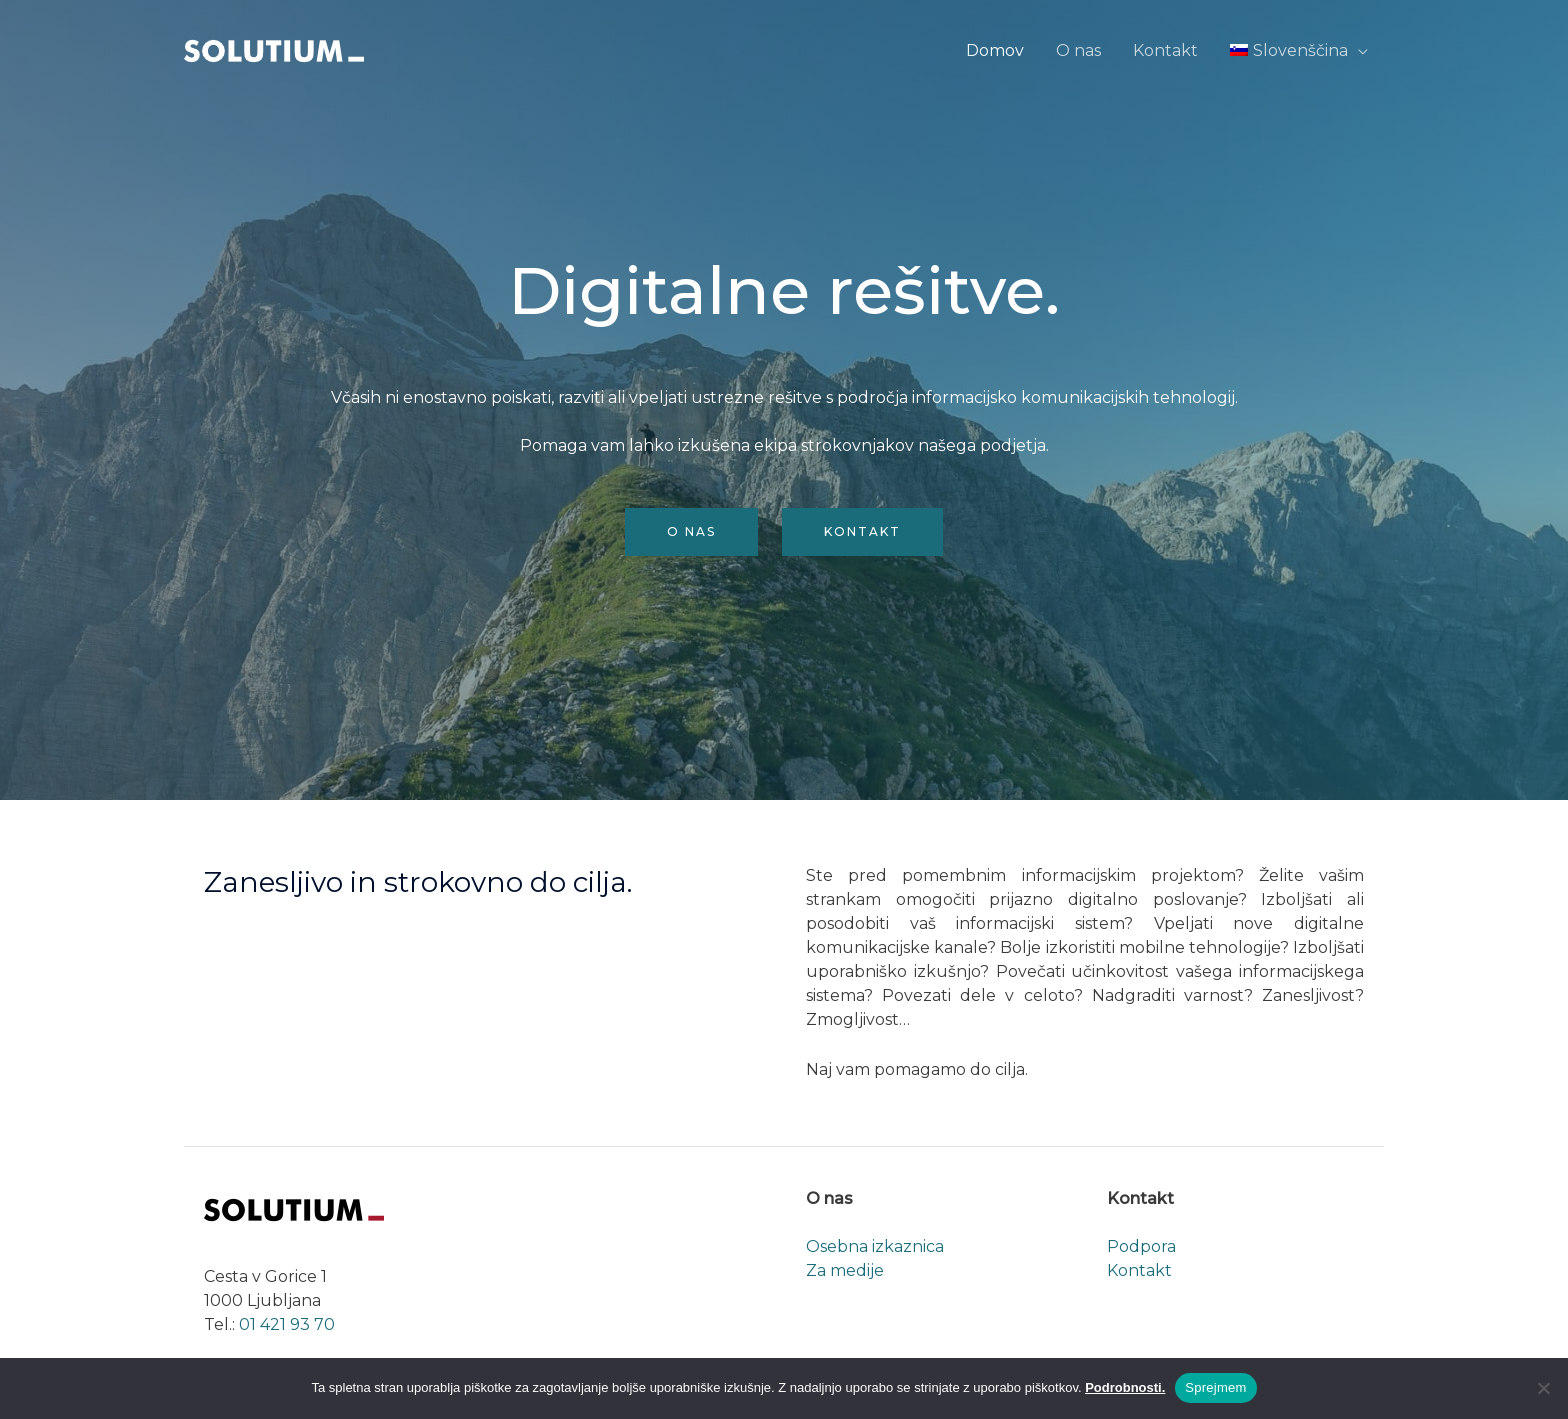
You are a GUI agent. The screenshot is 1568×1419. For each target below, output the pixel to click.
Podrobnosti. (1125, 1387)
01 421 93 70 (287, 1324)
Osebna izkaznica (875, 1246)
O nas (1078, 50)
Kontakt (1165, 50)
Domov (995, 50)
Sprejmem (1215, 1387)
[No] (1543, 1388)
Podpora (1141, 1246)
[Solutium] (274, 49)
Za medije (845, 1270)
